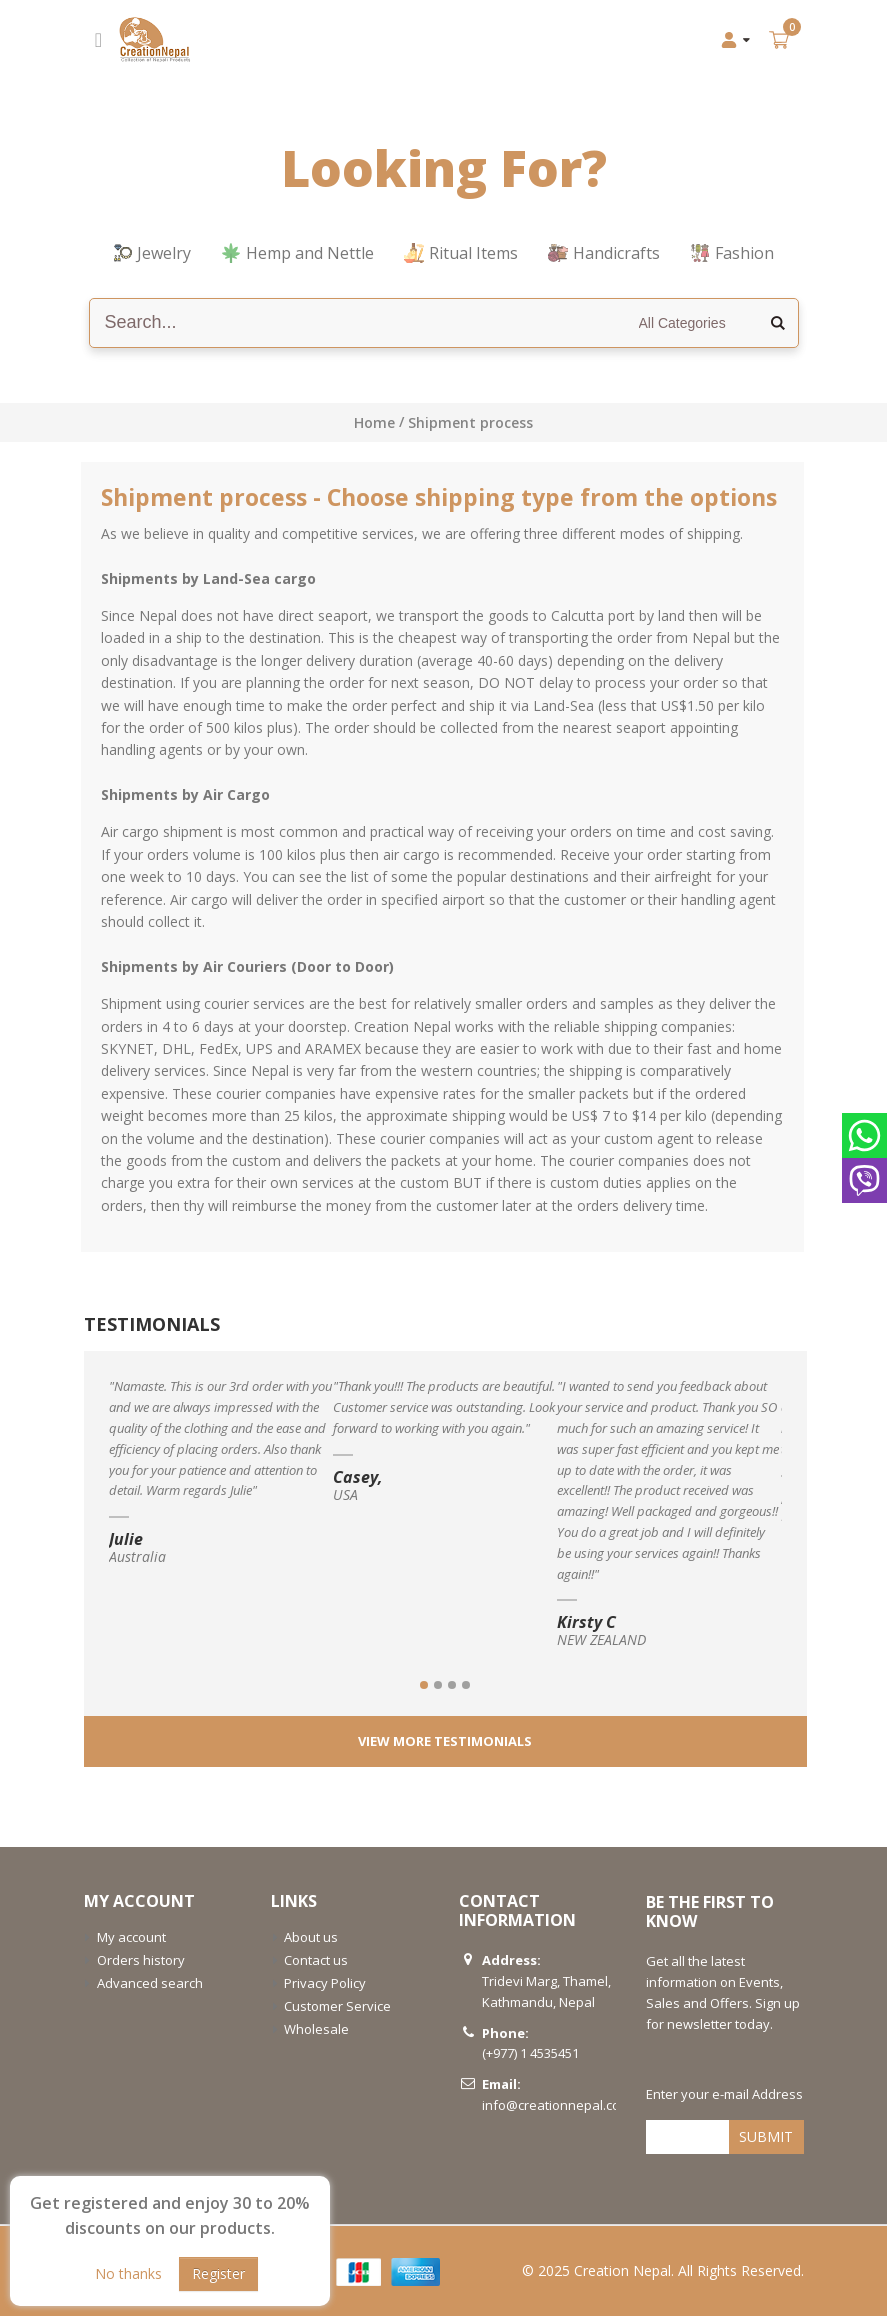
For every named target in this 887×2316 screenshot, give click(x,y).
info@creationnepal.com (556, 2105)
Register (218, 2273)
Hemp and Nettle (297, 253)
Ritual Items (461, 253)
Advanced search (150, 1983)
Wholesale (316, 2029)
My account (131, 1937)
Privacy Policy (325, 1983)
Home (374, 422)
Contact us (316, 1960)
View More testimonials (445, 1741)
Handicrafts (604, 253)
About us (311, 1937)
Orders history (141, 1960)
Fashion (732, 253)
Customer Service (337, 2006)
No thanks (128, 2273)
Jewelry (152, 253)
